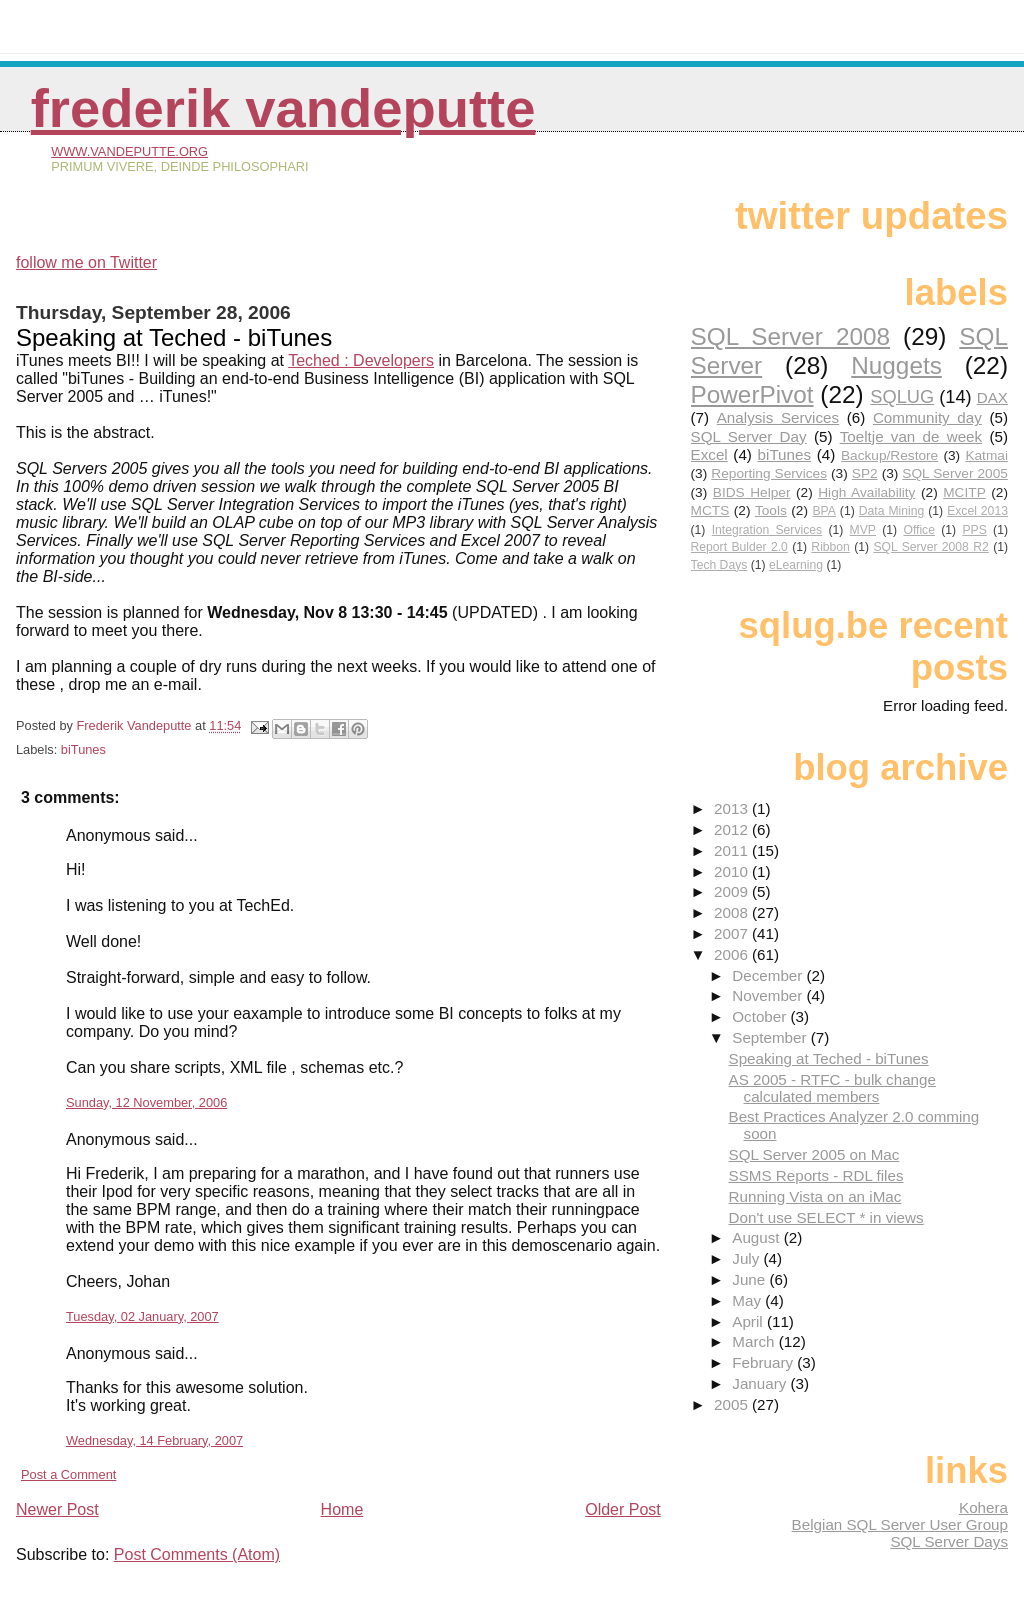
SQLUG (902, 396)
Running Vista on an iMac (815, 1196)
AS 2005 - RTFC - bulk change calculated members (832, 1088)
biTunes (83, 749)
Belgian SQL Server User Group (900, 1524)
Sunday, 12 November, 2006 (146, 1102)
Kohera (983, 1507)
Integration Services (767, 530)
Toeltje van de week (911, 436)
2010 (733, 871)
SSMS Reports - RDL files (816, 1175)
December (769, 975)
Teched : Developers (361, 360)
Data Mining (892, 511)
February (764, 1362)
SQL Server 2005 (955, 473)
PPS (974, 530)
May (748, 1300)
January (761, 1383)
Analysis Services (778, 417)
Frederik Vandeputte (283, 108)
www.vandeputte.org (129, 151)
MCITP (964, 492)
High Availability (866, 492)
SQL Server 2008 (790, 336)
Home (342, 1509)
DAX (992, 397)
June (750, 1279)
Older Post (623, 1509)
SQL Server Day (749, 436)
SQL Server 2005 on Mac (814, 1154)
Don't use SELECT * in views (826, 1217)
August (758, 1237)
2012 (733, 829)
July (747, 1258)
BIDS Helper (752, 492)
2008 (733, 912)
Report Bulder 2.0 (739, 547)
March (755, 1341)
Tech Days (719, 565)
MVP (863, 530)
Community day (927, 417)
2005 (733, 1404)
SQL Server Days (949, 1541)
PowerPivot (752, 394)
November (769, 995)
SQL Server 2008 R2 (930, 547)
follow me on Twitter (86, 262)
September (771, 1037)
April (749, 1321)
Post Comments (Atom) (197, 1554)
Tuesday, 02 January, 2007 (142, 1316)
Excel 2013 (977, 511)
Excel (709, 454)
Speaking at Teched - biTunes (829, 1058)
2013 (733, 808)
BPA (823, 511)
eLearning (796, 565)
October (761, 1016)
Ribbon (830, 547)
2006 (733, 954)
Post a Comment (68, 1474)
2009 (733, 891)
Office (919, 530)
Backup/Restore (889, 455)
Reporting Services (769, 473)
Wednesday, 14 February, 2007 (154, 1440)
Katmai (986, 455)
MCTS (710, 510)
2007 (733, 933)
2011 (733, 850)
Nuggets (896, 365)
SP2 (865, 473)
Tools (771, 510)
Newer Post (57, 1509)
